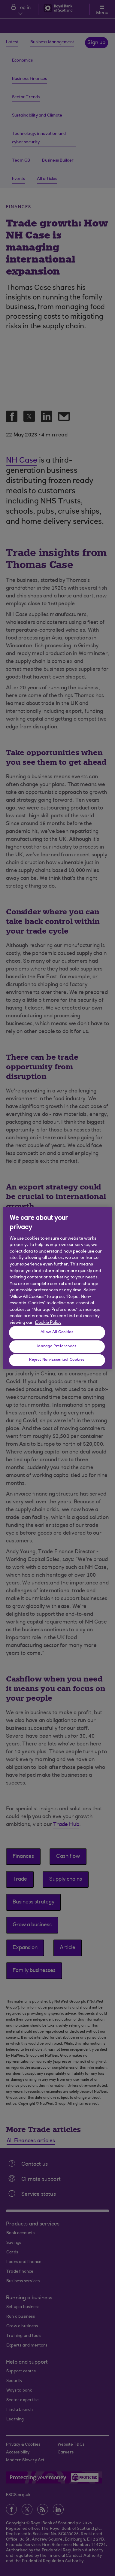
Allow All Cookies (57, 1332)
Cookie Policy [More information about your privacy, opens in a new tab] (48, 1322)
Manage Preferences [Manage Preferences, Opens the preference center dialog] (56, 1346)
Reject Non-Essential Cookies (57, 1360)
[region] (57, 1288)
